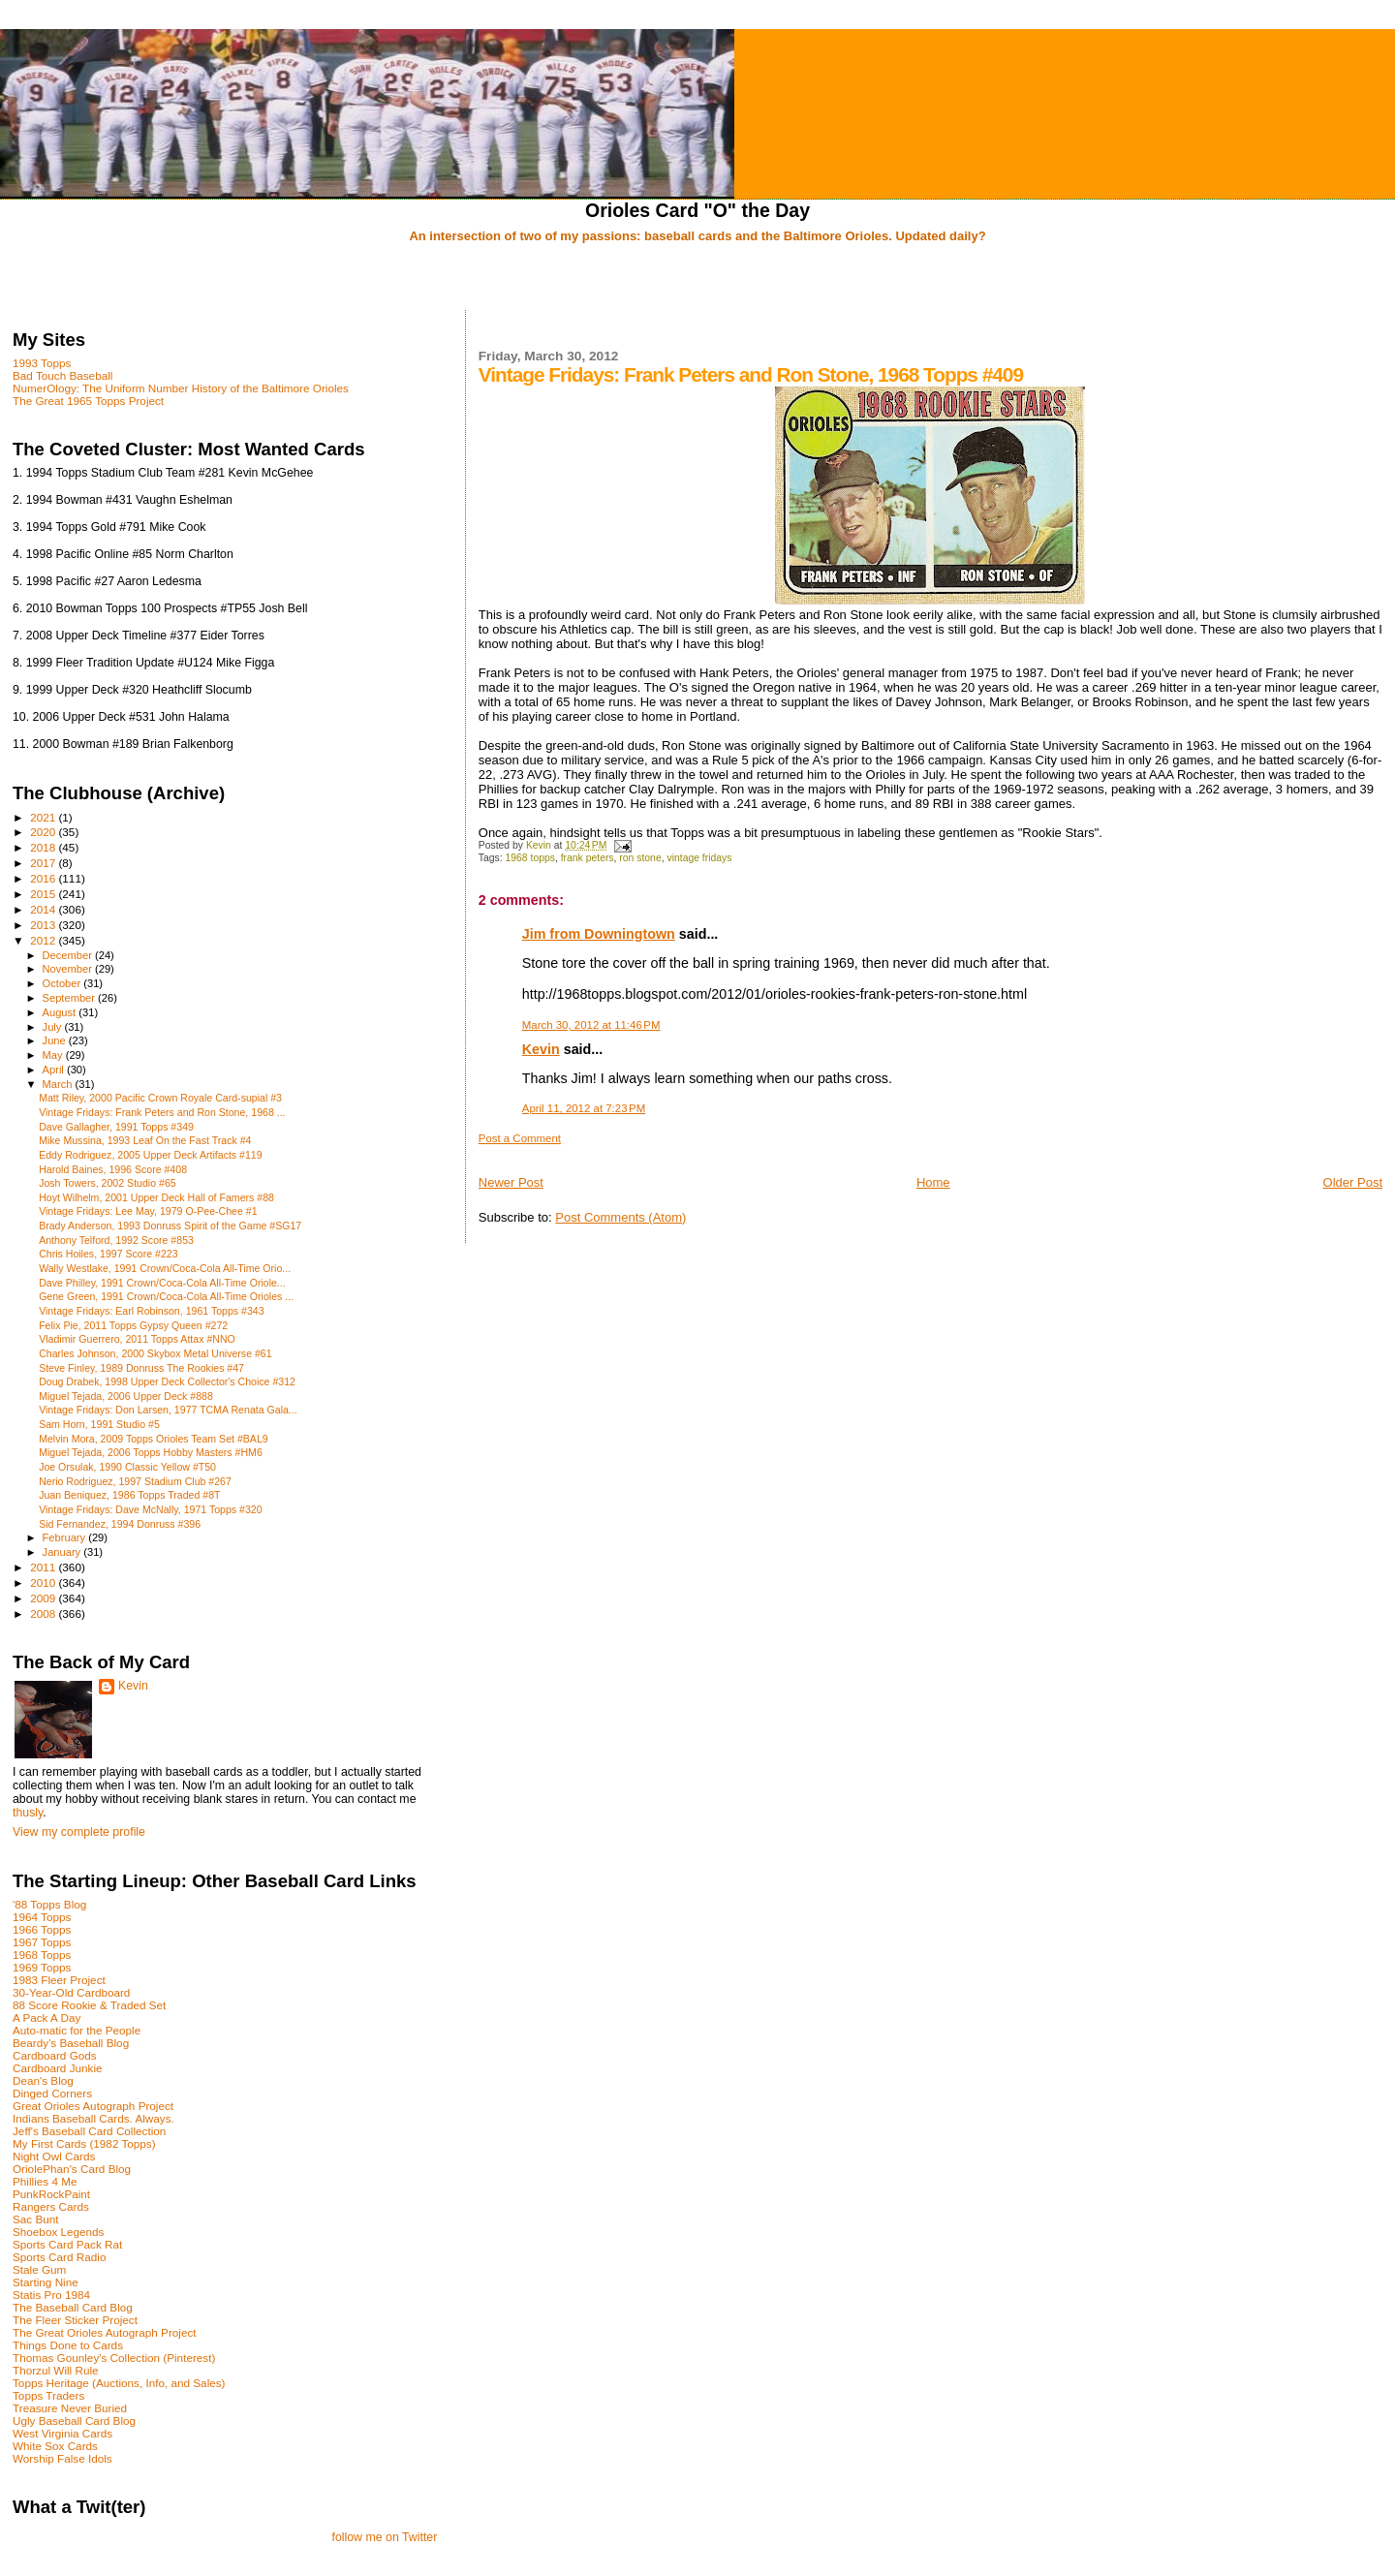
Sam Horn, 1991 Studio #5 (99, 1424)
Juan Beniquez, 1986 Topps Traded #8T (129, 1495)
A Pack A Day (46, 2017)
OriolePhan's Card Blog (72, 2168)
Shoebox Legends (58, 2231)
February (66, 1537)
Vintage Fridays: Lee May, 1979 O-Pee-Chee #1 (148, 1211)
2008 (44, 1613)
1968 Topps (42, 1954)
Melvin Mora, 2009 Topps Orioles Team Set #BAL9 (153, 1438)
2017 (44, 862)
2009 (44, 1598)
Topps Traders (48, 2395)
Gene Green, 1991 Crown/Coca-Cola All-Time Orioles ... (166, 1296)
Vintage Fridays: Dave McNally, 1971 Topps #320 (151, 1509)
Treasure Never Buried (70, 2408)
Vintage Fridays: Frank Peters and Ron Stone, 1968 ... (162, 1112)
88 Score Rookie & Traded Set (89, 2005)
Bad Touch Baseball (62, 375)
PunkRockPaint (51, 2194)
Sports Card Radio (59, 2256)
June (56, 1040)
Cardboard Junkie (58, 2068)
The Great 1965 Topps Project (88, 400)
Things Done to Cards (68, 2345)
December (69, 955)
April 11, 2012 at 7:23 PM (583, 1108)
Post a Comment (520, 1138)
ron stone (640, 858)
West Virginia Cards (62, 2433)
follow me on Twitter (384, 2537)
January (63, 1552)
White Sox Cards (55, 2445)
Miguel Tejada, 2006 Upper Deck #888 (126, 1396)
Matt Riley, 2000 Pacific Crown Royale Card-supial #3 (160, 1097)
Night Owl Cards (54, 2156)
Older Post (1352, 1182)
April (55, 1069)
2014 (44, 909)
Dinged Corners (52, 2093)
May (54, 1055)
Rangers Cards (51, 2206)
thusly (28, 1812)
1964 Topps (42, 1916)
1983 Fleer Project (59, 1979)
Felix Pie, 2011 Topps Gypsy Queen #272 (133, 1325)
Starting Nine (45, 2282)
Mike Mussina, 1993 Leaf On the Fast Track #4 (145, 1140)
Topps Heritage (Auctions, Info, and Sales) (119, 2382)
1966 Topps (42, 1929)
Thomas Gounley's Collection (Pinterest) (114, 2357)
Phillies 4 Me (45, 2181)
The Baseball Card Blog (73, 2307)
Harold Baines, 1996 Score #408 (113, 1169)
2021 (44, 817)
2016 (44, 878)
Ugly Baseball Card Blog (74, 2420)
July (54, 1027)
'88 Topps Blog (49, 1904)
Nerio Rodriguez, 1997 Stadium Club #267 (135, 1481)
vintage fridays (698, 858)
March (59, 1084)
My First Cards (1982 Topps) (84, 2143)
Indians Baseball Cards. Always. (93, 2118)
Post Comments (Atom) (620, 1217)
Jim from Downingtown (598, 934)
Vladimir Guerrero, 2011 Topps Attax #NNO (137, 1339)
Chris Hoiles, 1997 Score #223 (108, 1253)
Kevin (541, 1049)
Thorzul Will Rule (56, 2370)
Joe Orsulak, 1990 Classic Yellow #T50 (127, 1467)
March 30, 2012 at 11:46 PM (591, 1025)
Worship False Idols (62, 2458)
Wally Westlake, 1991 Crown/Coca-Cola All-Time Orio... (165, 1268)
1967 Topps (42, 1942)
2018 (44, 847)
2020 (44, 831)
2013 (44, 924)
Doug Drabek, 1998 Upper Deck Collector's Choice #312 (167, 1381)
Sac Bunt (36, 2219)
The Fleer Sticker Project (75, 2319)
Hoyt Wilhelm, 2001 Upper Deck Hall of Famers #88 (156, 1197)
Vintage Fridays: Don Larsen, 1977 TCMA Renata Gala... (168, 1409)
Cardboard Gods (55, 2055)
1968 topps (530, 858)
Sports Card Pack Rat (67, 2244)
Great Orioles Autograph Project (93, 2105)
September (71, 998)
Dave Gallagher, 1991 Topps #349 (116, 1127)
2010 (44, 1582)
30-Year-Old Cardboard (71, 1992)
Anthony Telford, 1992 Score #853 (116, 1240)
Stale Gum (39, 2269)
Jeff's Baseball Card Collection (89, 2131)
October (63, 983)
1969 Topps (42, 1967)
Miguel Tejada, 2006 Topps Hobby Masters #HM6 (151, 1452)
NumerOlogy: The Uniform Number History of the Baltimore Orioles (181, 388)
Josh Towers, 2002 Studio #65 (107, 1183)
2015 (44, 893)
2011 (44, 1567)
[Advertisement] (697, 278)
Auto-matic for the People (76, 2030)
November (69, 969)
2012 (44, 940)
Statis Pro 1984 (51, 2294)
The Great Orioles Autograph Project (105, 2332)
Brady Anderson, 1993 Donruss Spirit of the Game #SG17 (170, 1225)
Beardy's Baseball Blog (71, 2042)
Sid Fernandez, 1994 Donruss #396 (120, 1524)
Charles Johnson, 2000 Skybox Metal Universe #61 (155, 1353)
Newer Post (511, 1182)
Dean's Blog (43, 2080)
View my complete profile (79, 1832)
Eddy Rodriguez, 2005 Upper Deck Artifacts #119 (151, 1155)
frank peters (587, 858)
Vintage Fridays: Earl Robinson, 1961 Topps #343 (151, 1311)
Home (933, 1182)
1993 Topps (42, 363)
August (61, 1012)
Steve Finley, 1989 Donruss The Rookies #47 (141, 1368)
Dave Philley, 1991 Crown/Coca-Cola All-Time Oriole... (162, 1282)
